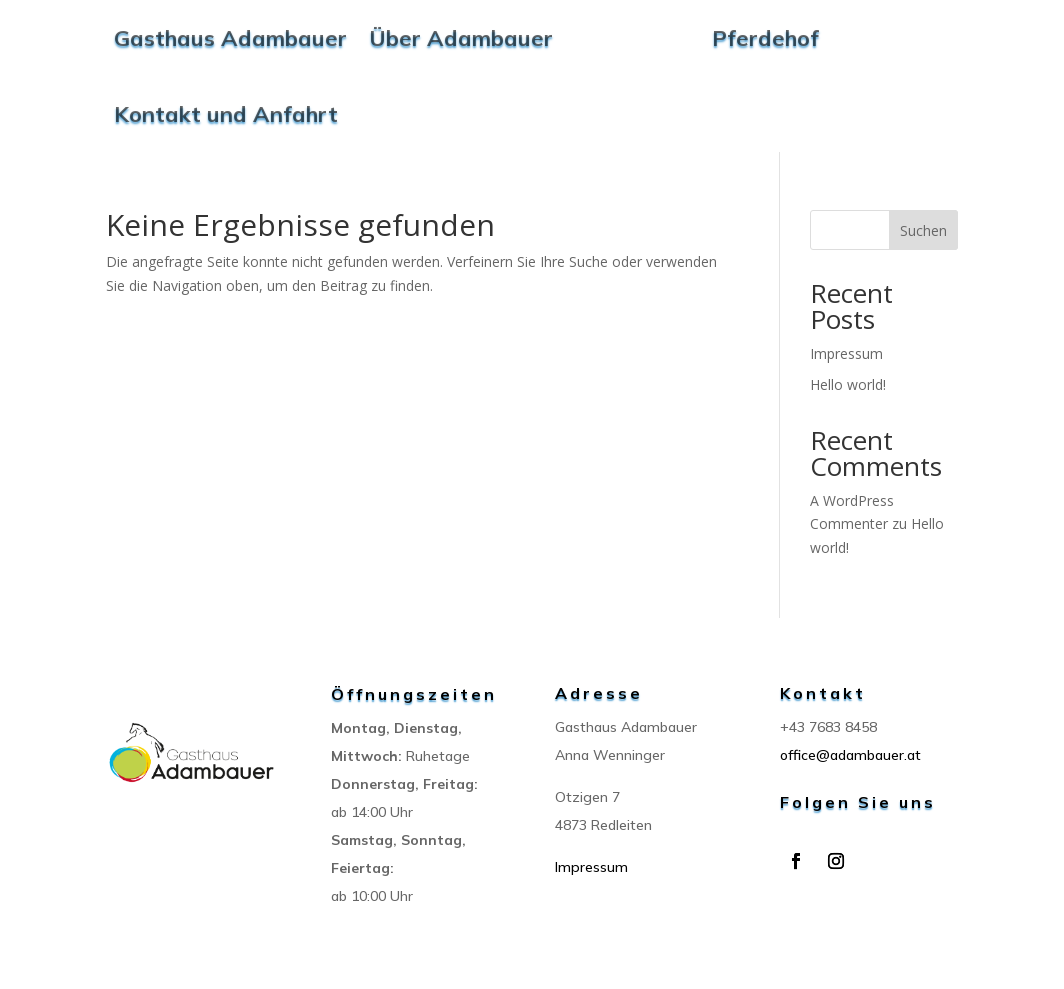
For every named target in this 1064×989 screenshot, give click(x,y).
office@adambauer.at (850, 755)
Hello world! (848, 384)
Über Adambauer (461, 38)
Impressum (846, 353)
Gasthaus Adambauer (230, 38)
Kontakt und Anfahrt (226, 114)
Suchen (923, 230)
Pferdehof (765, 38)
